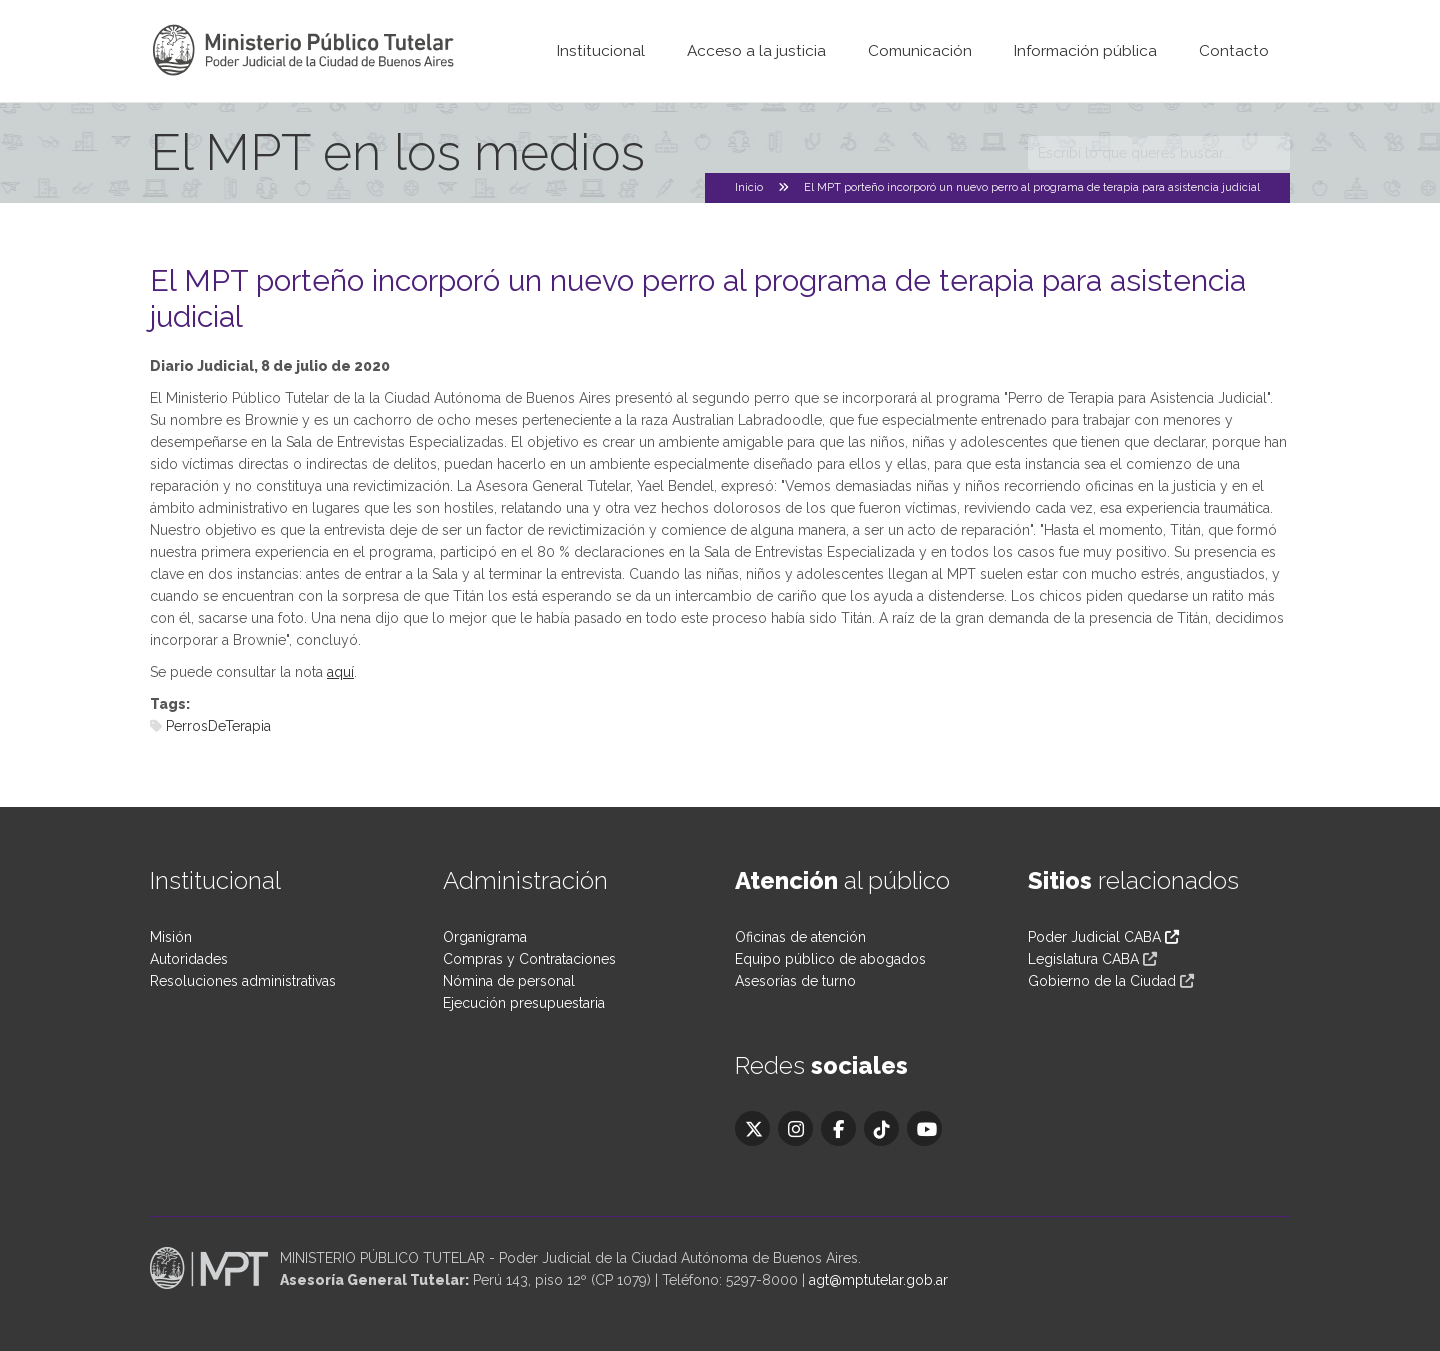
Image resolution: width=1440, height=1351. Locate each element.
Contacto (1234, 51)
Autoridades (189, 959)
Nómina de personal (509, 981)
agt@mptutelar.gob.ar (878, 1280)
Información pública (1085, 51)
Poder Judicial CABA (1103, 937)
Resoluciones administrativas (243, 981)
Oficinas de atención (800, 937)
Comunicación (920, 51)
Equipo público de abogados (830, 959)
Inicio (749, 187)
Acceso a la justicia (756, 51)
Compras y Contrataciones (529, 959)
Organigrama (485, 937)
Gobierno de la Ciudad (1102, 981)
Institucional (601, 51)
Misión (171, 937)
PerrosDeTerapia (218, 726)
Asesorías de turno (795, 981)
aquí (340, 672)
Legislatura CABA (1083, 959)
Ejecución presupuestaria (524, 1003)
